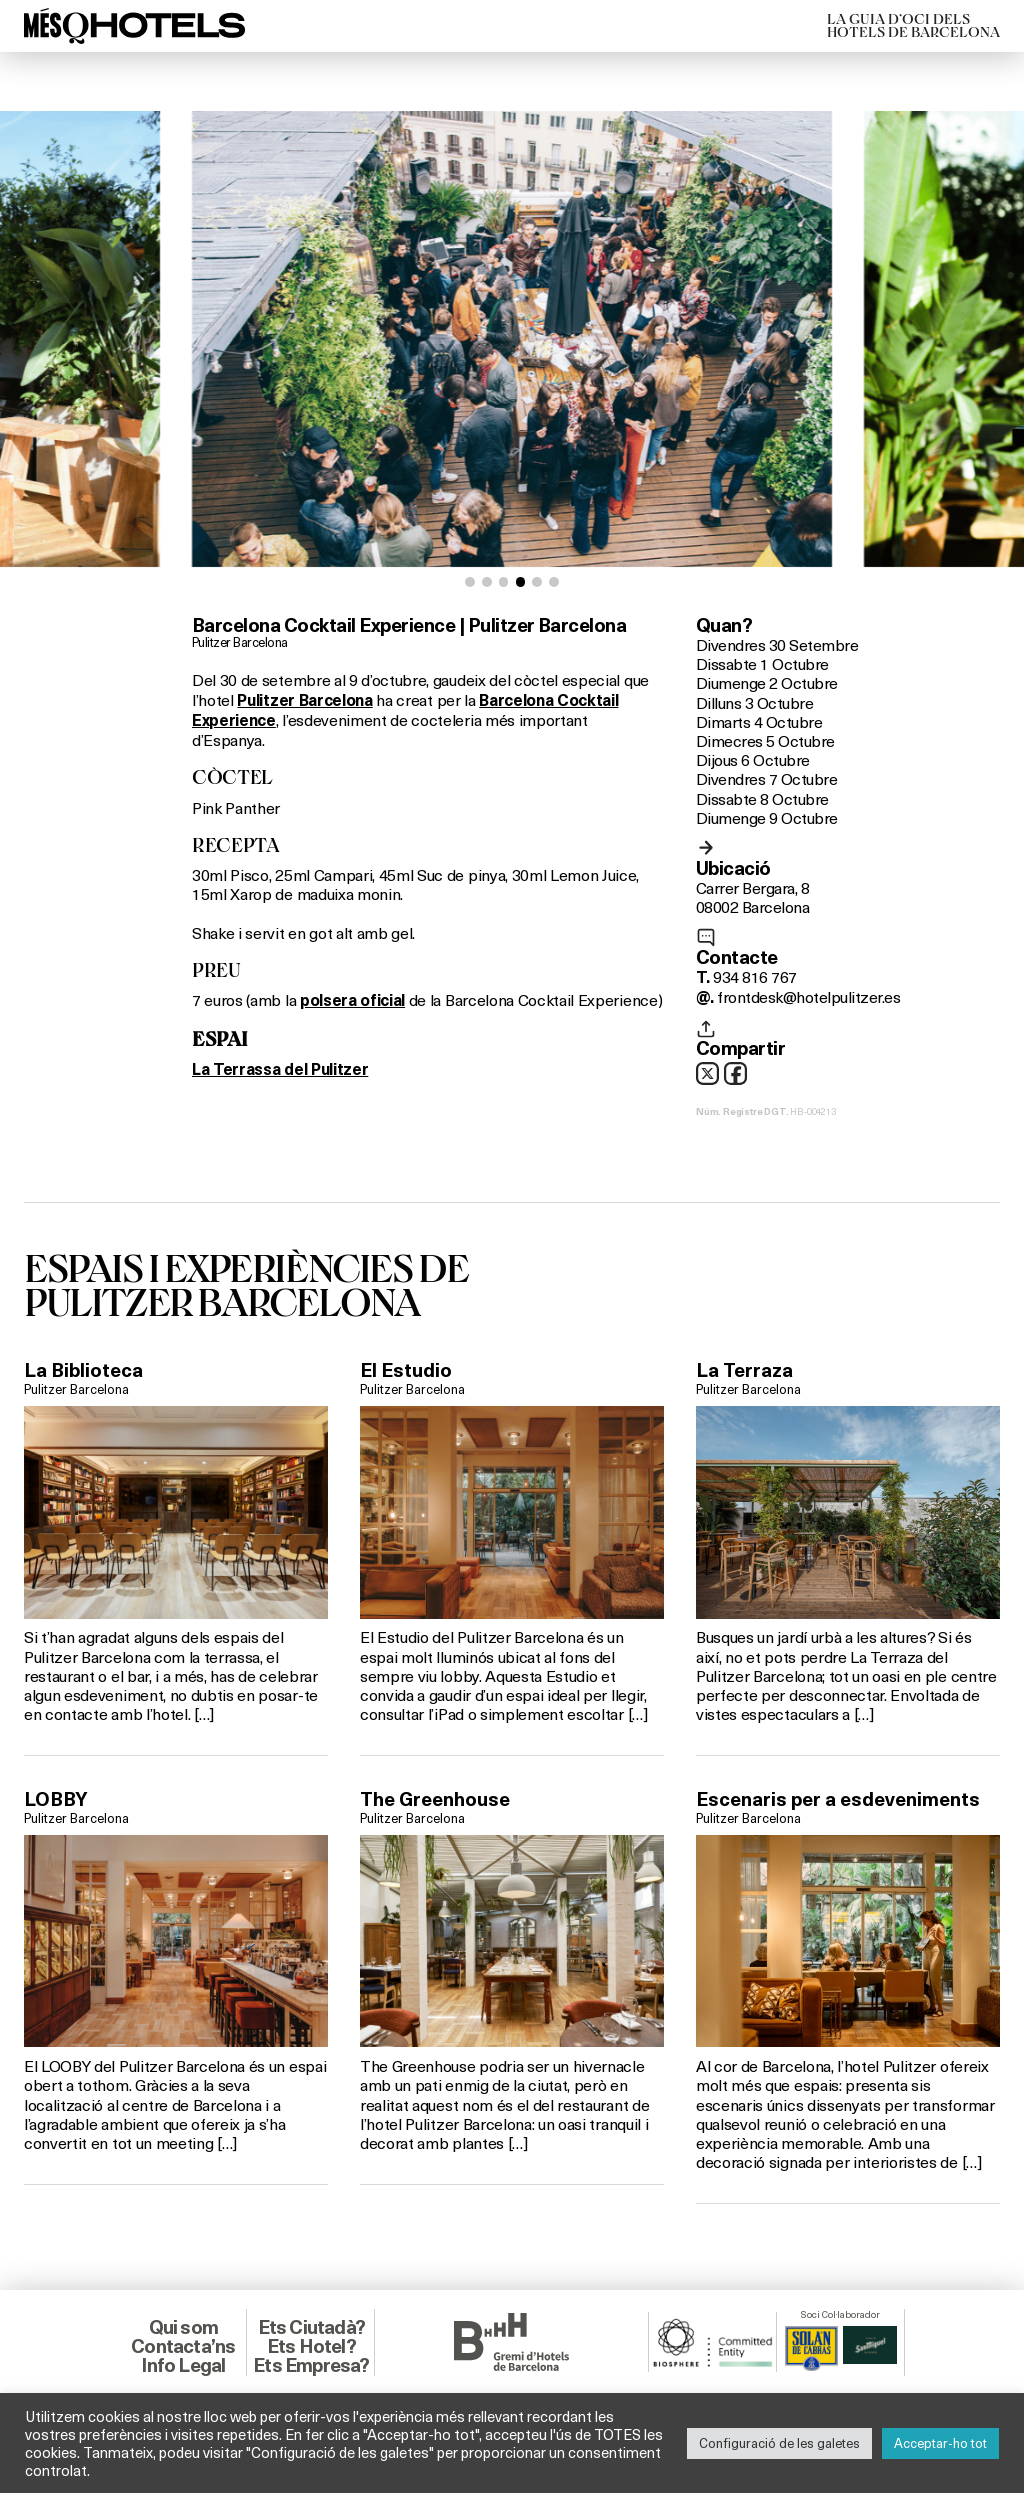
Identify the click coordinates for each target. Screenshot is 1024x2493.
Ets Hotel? (311, 2346)
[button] (470, 582)
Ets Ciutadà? (311, 2327)
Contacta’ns (183, 2346)
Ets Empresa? (311, 2365)
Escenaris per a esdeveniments (838, 1799)
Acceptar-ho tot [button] (940, 2443)
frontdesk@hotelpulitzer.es (808, 996)
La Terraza (744, 1370)
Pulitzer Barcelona (240, 642)
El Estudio (406, 1370)
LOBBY (56, 1799)
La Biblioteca (83, 1370)
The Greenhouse (435, 1799)
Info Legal (183, 2365)
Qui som (183, 2327)
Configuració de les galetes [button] (779, 2443)
